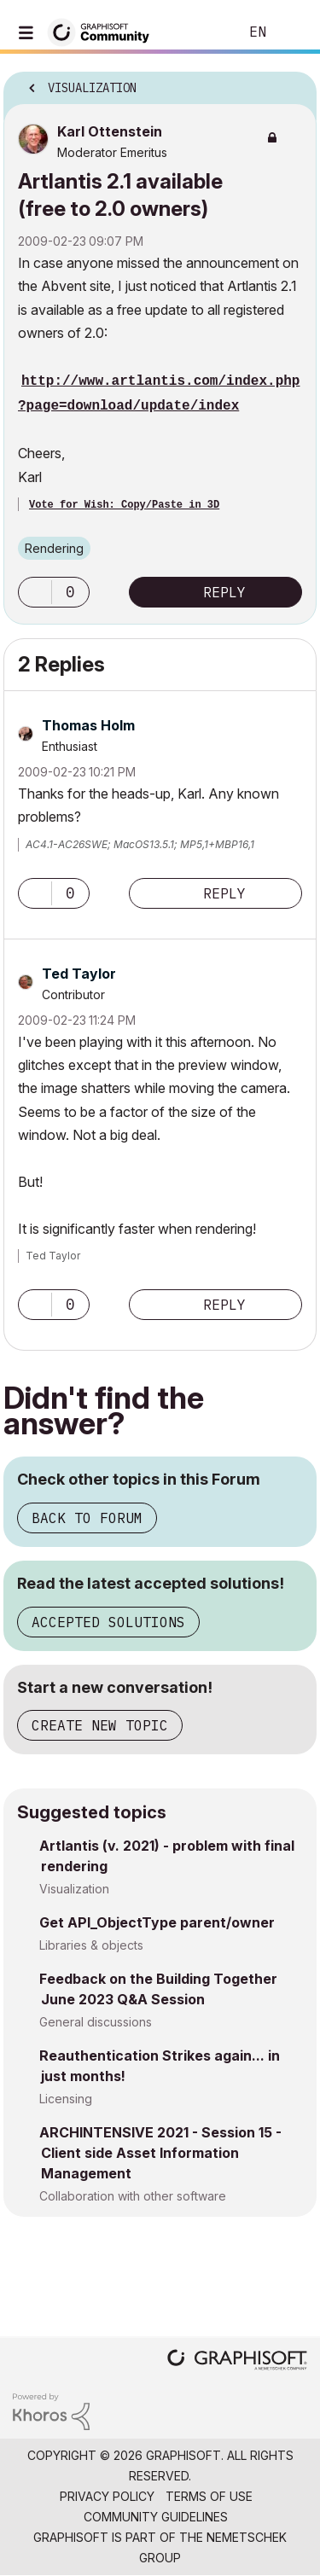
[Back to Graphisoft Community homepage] (104, 31)
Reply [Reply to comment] (224, 893)
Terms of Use (209, 2496)
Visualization (74, 1888)
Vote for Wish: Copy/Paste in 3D (124, 505)
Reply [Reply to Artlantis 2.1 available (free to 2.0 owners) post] (224, 592)
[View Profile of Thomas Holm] (88, 725)
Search (200, 32)
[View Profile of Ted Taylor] (79, 973)
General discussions (95, 2022)
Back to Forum (87, 1517)
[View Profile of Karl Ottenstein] (109, 131)
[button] (35, 592)
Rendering (54, 548)
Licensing (65, 2098)
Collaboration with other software (132, 2196)
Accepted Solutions (108, 1622)
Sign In (292, 32)
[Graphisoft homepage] (237, 2361)
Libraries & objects (91, 1945)
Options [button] (293, 83)
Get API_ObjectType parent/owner (157, 1922)
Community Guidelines (156, 2516)
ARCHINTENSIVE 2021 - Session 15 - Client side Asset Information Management (160, 2153)
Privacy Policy (107, 2496)
